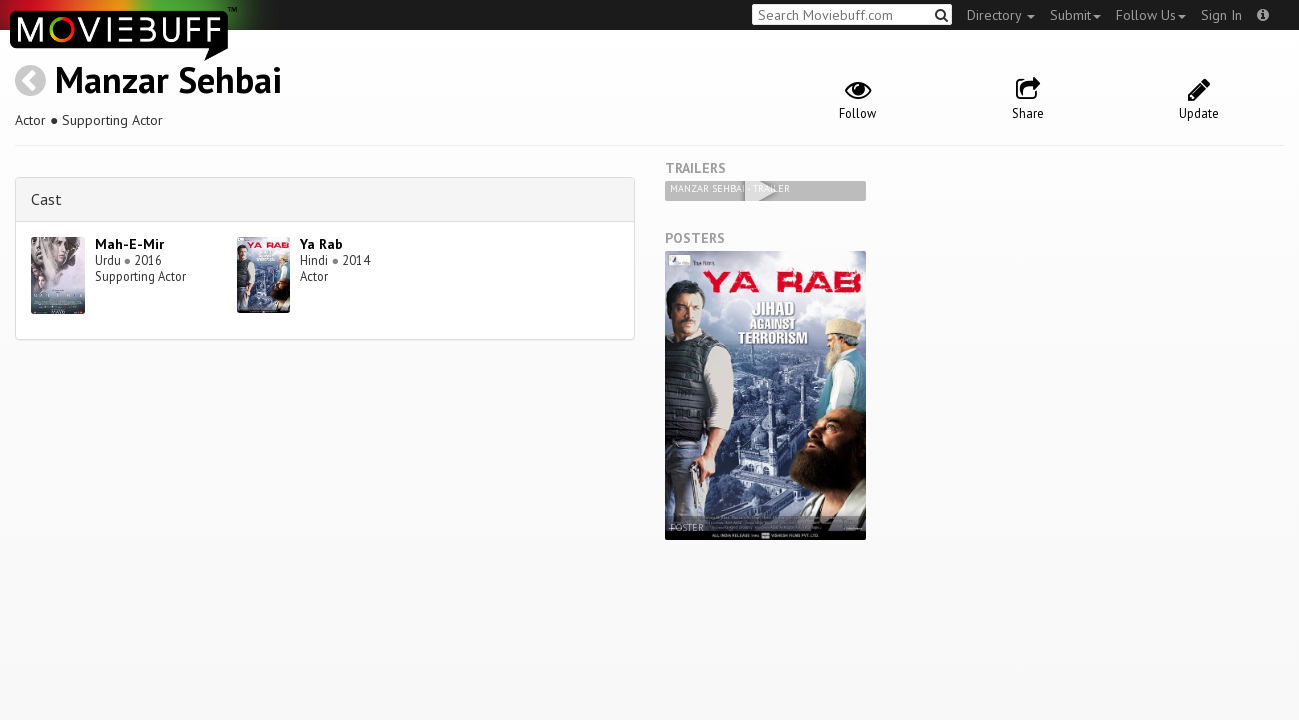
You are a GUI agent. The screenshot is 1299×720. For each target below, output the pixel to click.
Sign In (1221, 15)
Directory (1001, 15)
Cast (46, 199)
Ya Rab (321, 244)
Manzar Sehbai (168, 79)
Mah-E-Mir (129, 244)
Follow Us (1151, 15)
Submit (1075, 15)
